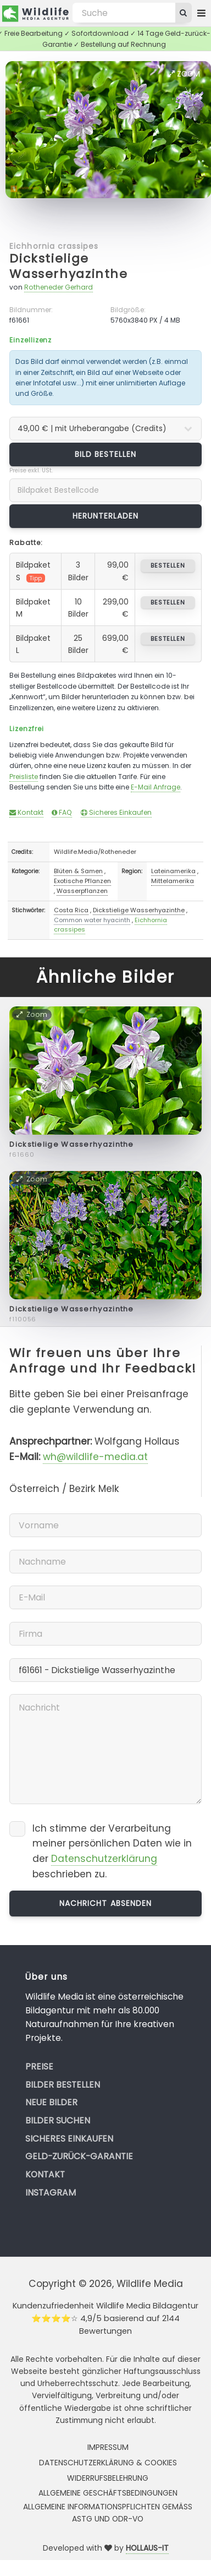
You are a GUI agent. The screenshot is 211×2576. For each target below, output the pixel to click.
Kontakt (26, 812)
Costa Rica (71, 910)
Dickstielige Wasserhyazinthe (68, 266)
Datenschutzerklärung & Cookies (108, 2462)
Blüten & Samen (78, 871)
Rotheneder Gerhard (58, 287)
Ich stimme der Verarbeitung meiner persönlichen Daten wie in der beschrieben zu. (112, 1851)
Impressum (108, 2447)
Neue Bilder (51, 2102)
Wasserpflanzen (82, 890)
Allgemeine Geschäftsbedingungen (107, 2492)
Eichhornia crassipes (53, 246)
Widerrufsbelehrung (107, 2478)
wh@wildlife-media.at (95, 1456)
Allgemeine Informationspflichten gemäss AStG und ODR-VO (107, 2512)
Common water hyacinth (92, 920)
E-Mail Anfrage (155, 787)
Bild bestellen (106, 454)
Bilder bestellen (62, 2084)
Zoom (184, 73)
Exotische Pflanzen (82, 880)
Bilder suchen (57, 2120)
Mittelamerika (172, 880)
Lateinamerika (173, 871)
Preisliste (23, 776)
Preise (39, 2066)
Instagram (50, 2192)
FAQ (62, 812)
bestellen (168, 565)
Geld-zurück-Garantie (79, 2156)
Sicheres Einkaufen (116, 812)
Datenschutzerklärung (104, 1858)
